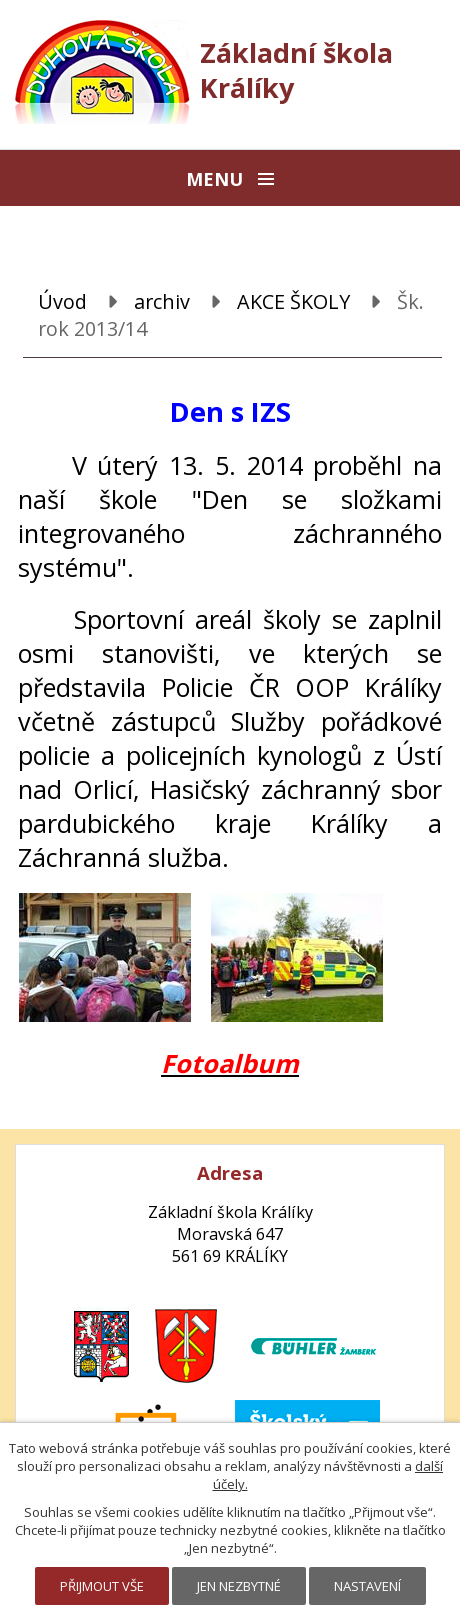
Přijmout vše (102, 1586)
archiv (162, 301)
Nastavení (367, 1586)
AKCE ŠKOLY (293, 301)
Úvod (62, 301)
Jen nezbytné (239, 1586)
